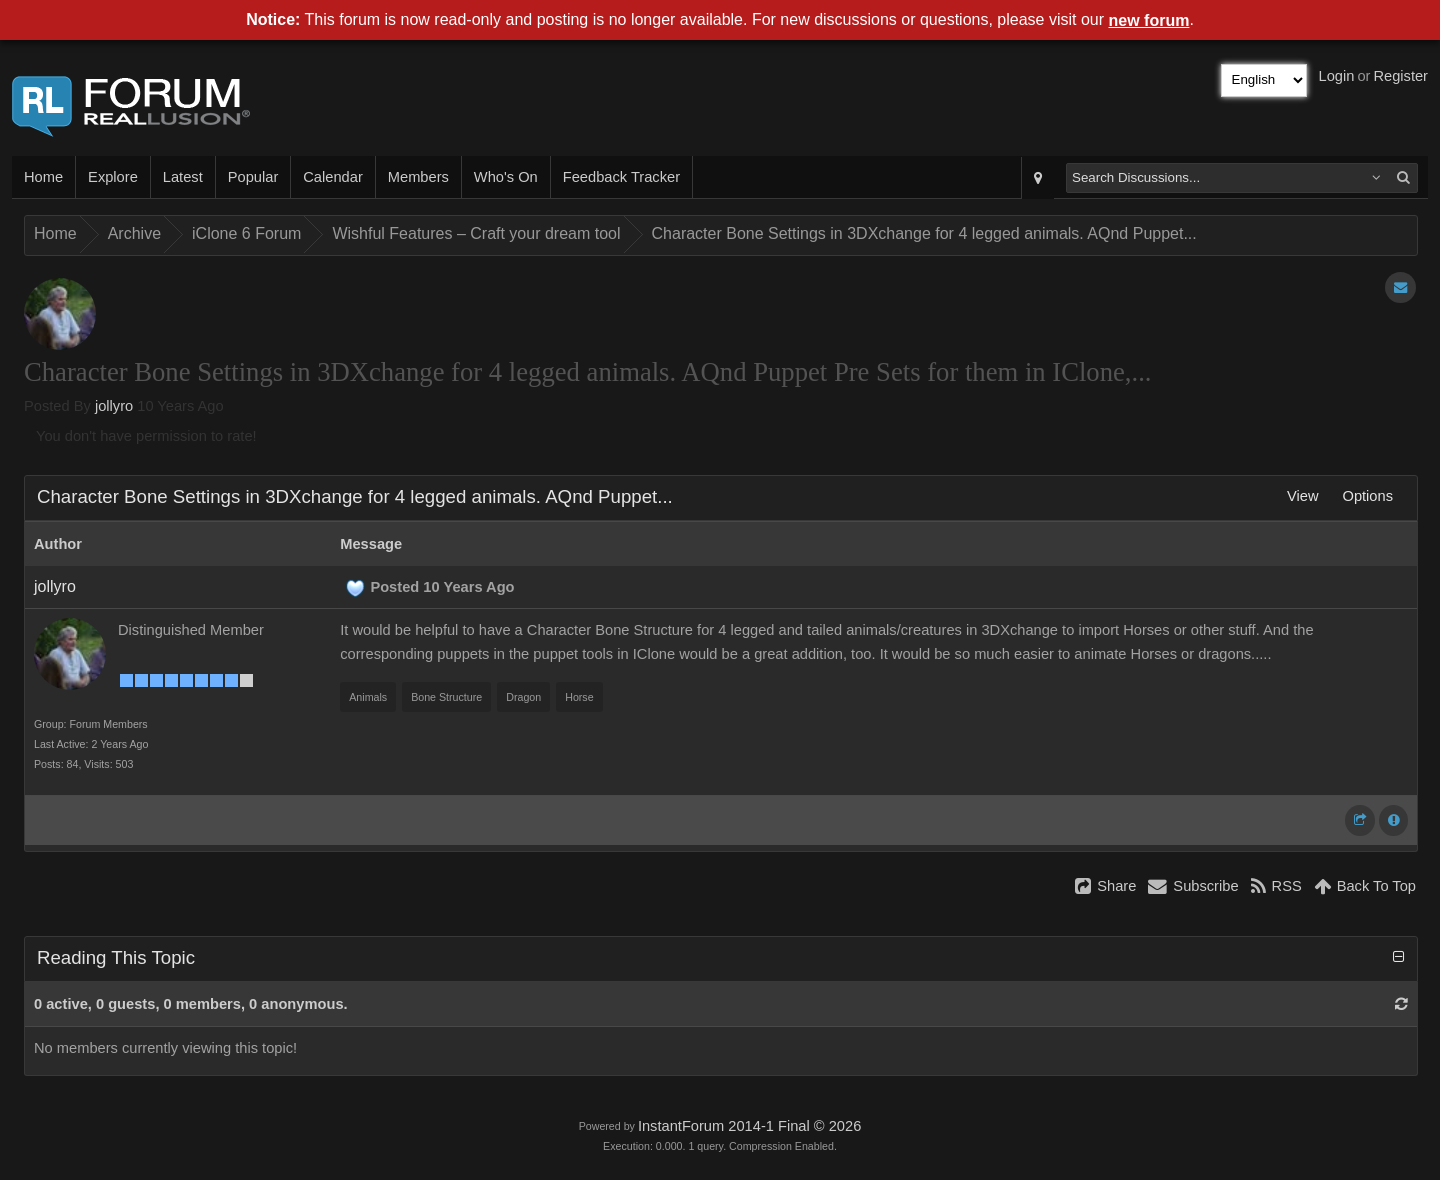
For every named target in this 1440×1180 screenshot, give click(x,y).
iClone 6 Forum (246, 233)
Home (43, 177)
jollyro (114, 406)
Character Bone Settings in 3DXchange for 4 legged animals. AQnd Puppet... (924, 233)
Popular (253, 177)
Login (1337, 76)
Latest (183, 177)
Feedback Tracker (621, 177)
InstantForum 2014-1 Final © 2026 (749, 1126)
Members (418, 177)
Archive (134, 233)
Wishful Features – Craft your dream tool (476, 233)
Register (1400, 76)
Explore (113, 177)
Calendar (332, 177)
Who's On (506, 177)
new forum (1149, 20)
